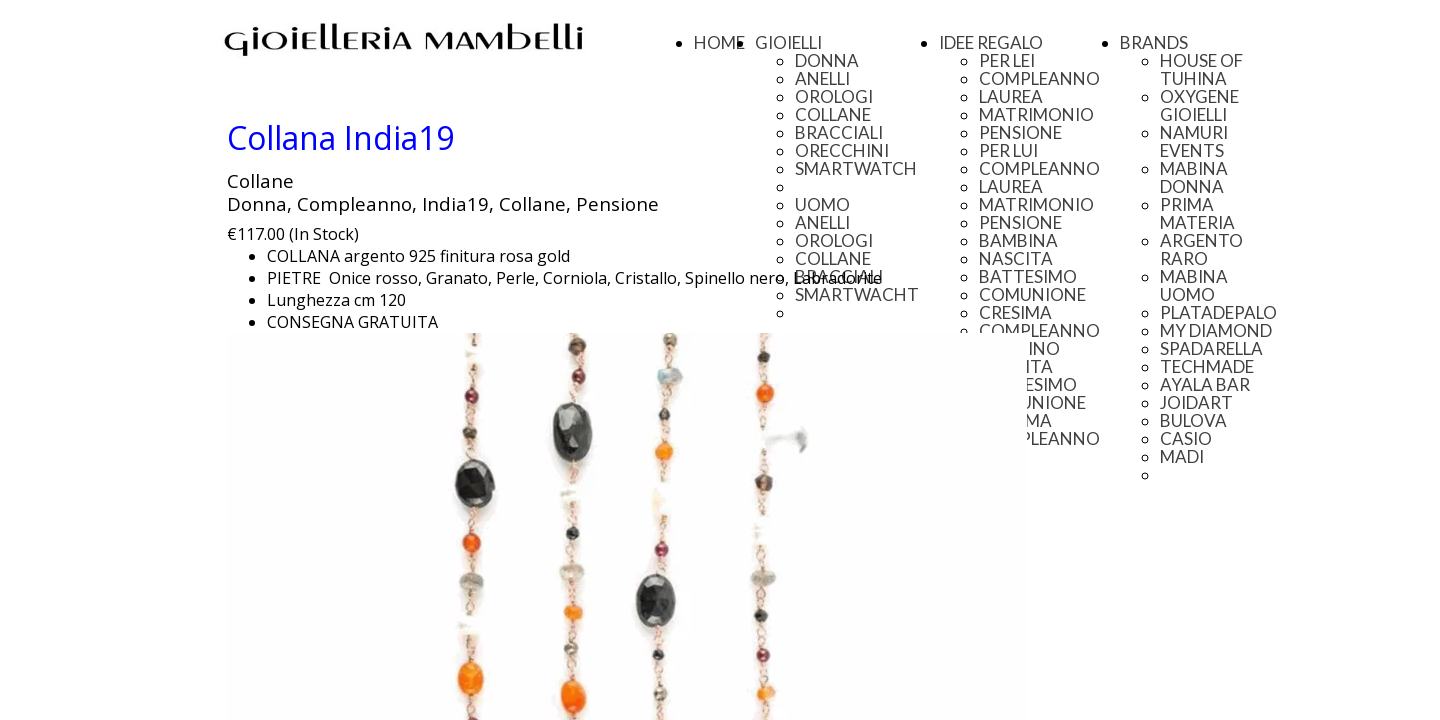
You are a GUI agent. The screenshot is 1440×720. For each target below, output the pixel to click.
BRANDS (1154, 42)
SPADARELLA (1211, 348)
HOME (719, 42)
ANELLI (822, 78)
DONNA (827, 60)
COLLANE (833, 114)
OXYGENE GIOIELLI (1199, 105)
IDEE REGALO (991, 42)
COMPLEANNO (1039, 78)
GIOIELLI (788, 42)
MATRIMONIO (1036, 114)
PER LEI (1007, 60)
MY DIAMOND (1216, 330)
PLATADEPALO (1218, 312)
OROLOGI (834, 96)
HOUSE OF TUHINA (1201, 69)
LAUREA (1011, 96)
